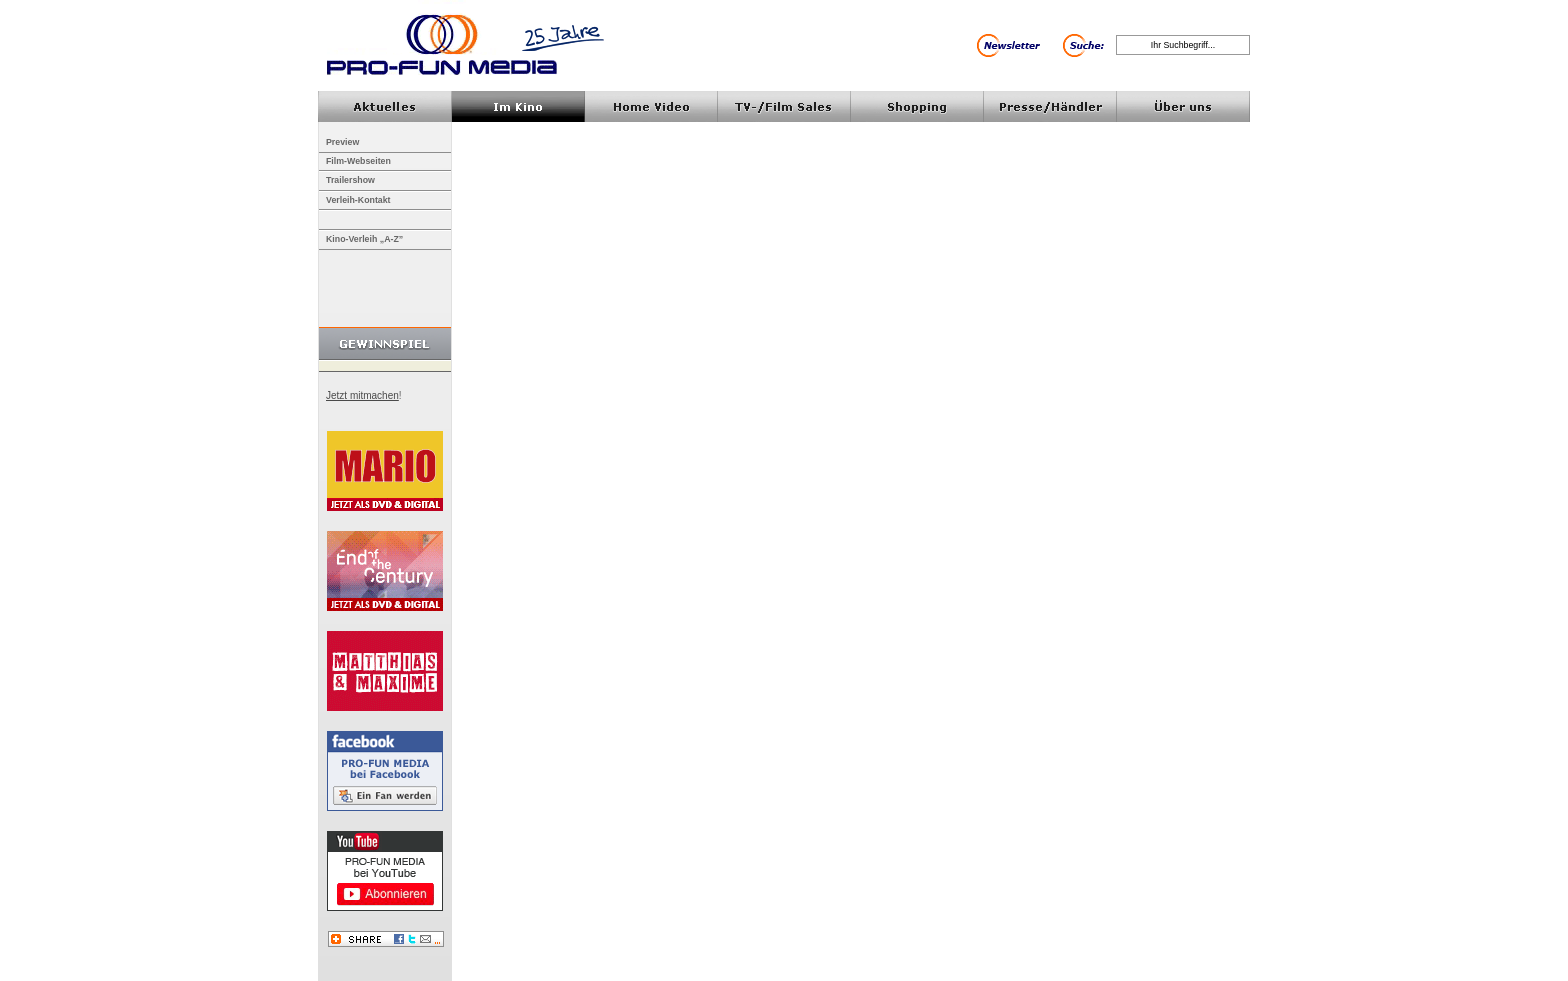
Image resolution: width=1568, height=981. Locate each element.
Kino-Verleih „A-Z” (364, 239)
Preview (342, 142)
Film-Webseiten (358, 161)
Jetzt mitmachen (362, 395)
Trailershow (350, 180)
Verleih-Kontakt (358, 200)
